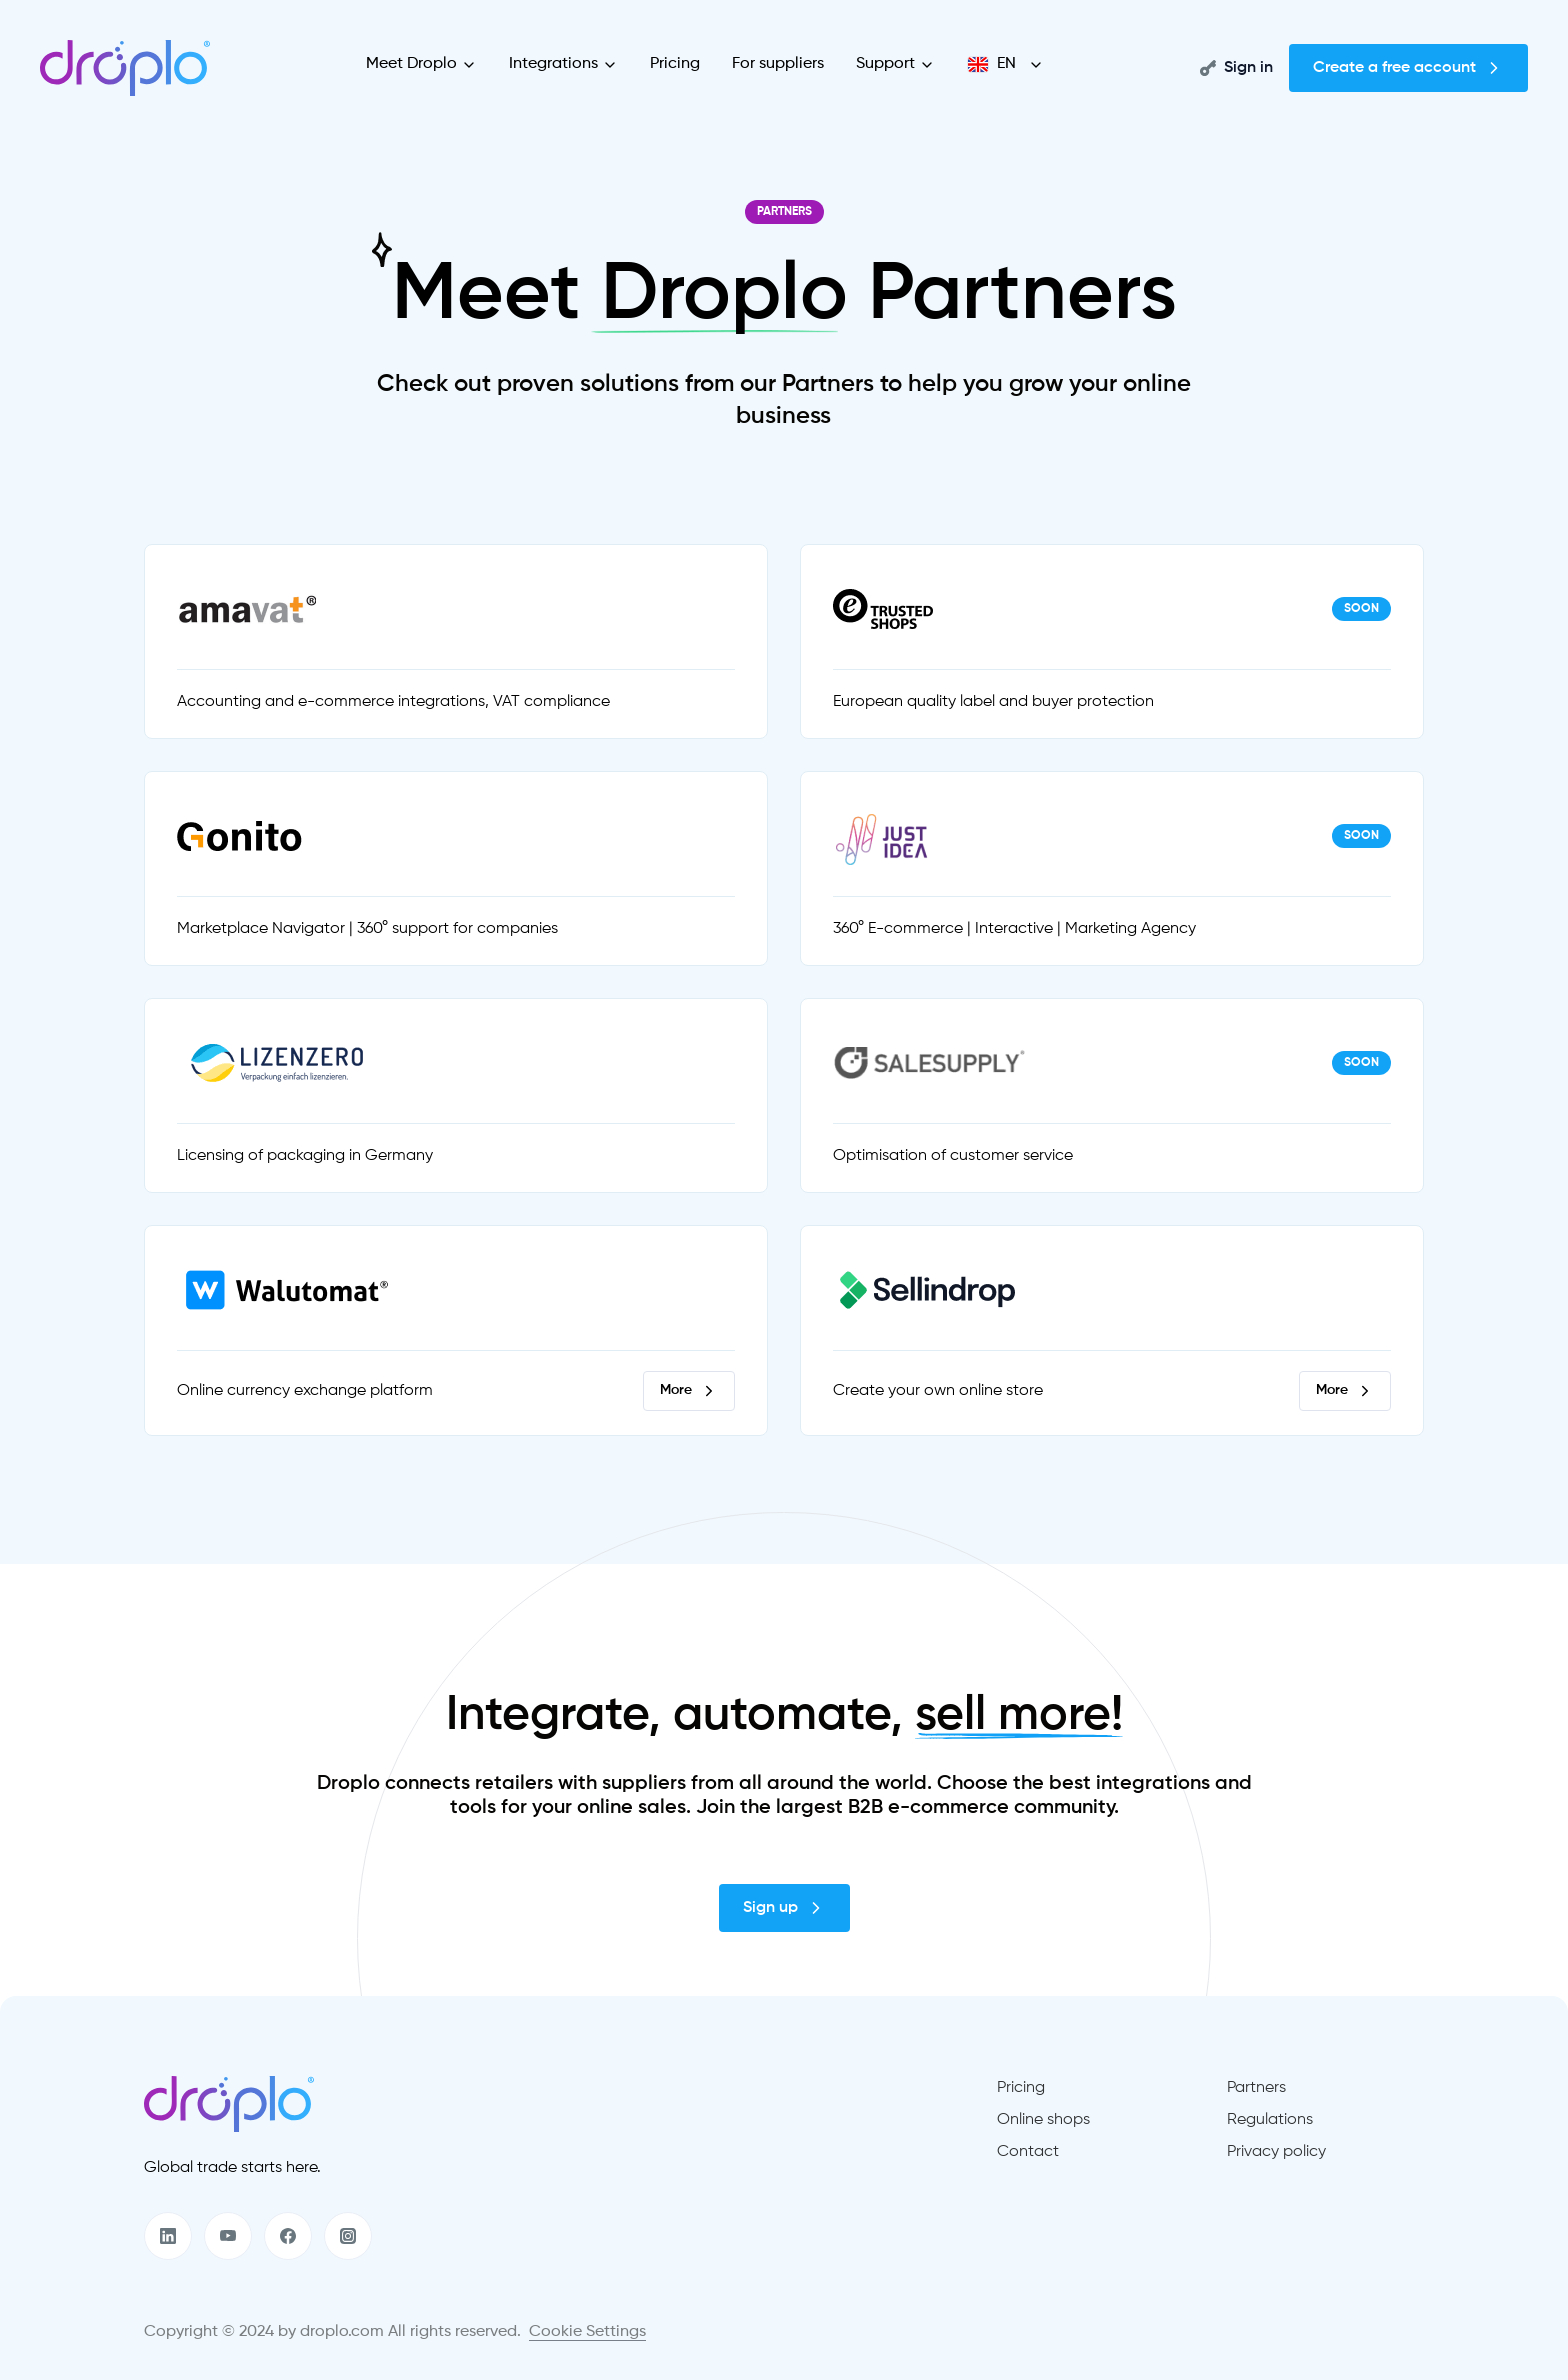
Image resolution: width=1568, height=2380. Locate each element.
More (689, 1391)
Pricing (675, 64)
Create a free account (1408, 68)
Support (895, 64)
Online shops (1043, 2120)
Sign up (784, 1908)
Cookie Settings (587, 2332)
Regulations (1270, 2120)
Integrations (563, 64)
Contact (1028, 2152)
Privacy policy (1276, 2152)
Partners (1256, 2088)
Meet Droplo (421, 64)
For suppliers (778, 64)
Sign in (1236, 68)
